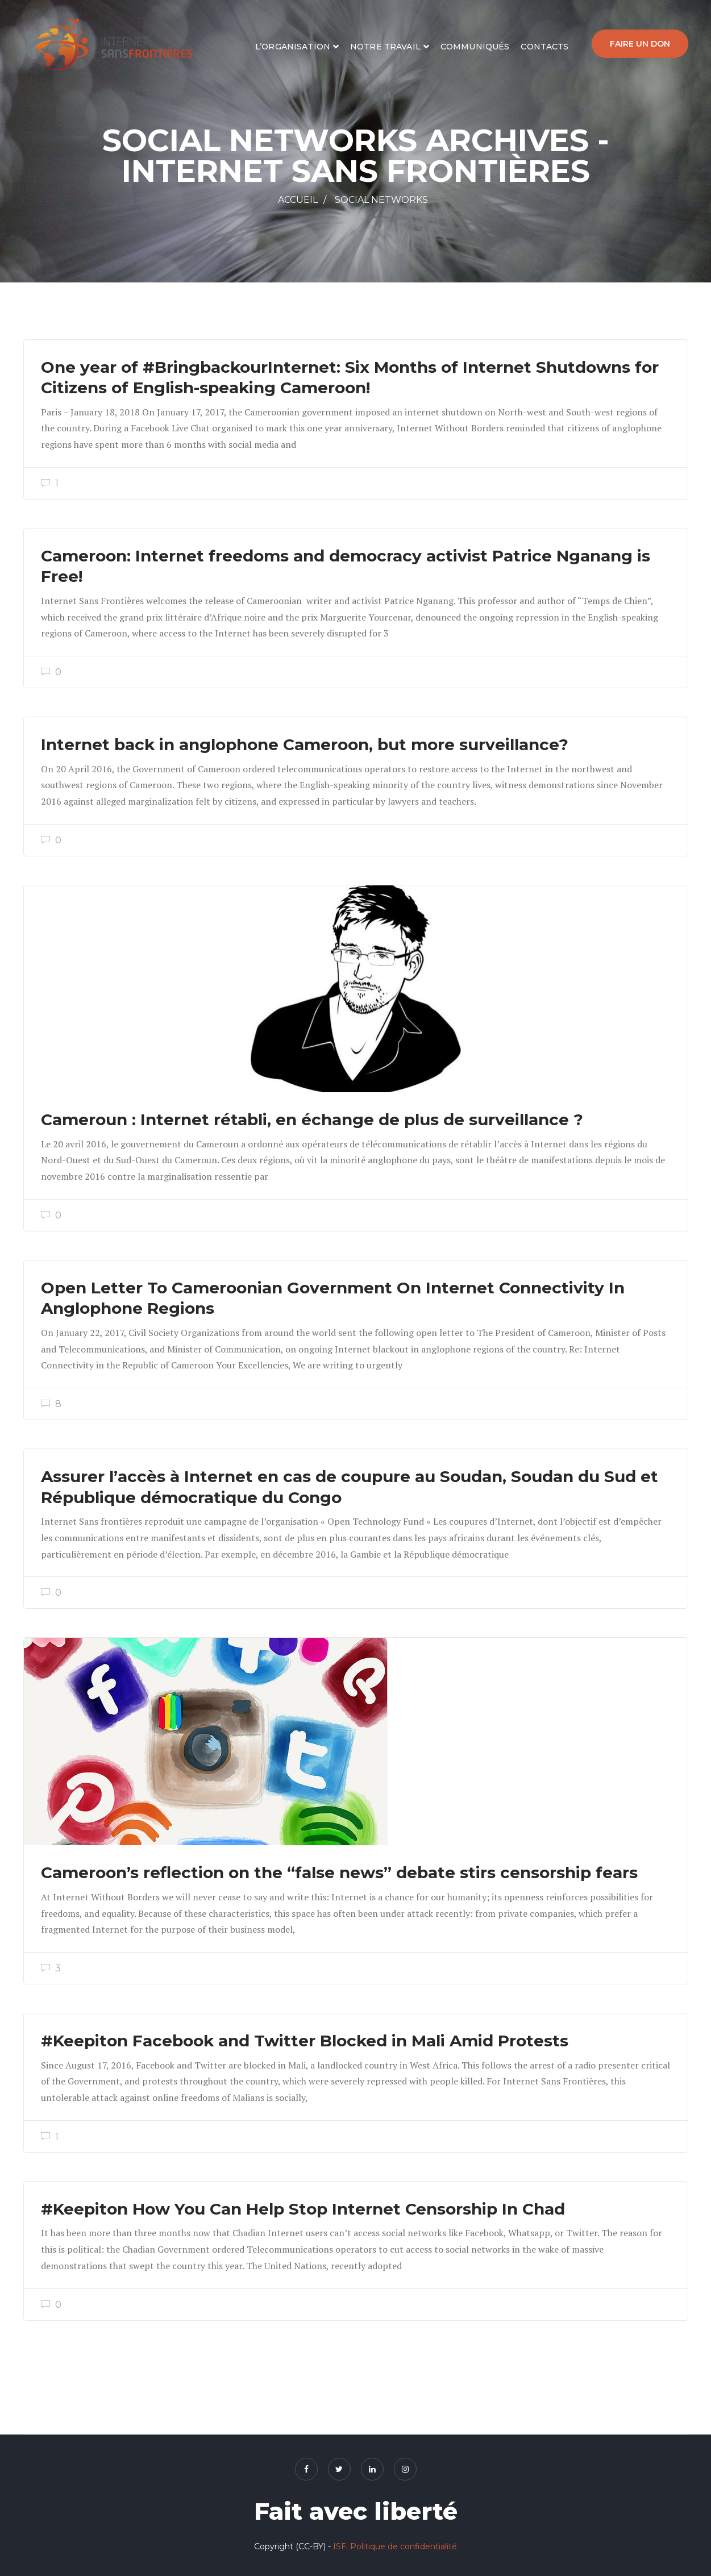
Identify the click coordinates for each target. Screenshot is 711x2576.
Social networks (381, 199)
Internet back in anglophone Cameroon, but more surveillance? (304, 744)
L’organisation (292, 46)
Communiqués (475, 46)
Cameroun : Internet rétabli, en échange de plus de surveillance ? (312, 1119)
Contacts (544, 46)
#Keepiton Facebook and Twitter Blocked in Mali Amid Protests (304, 2040)
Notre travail (385, 46)
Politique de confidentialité (403, 2546)
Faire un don (640, 44)
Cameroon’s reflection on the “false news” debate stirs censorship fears (339, 1872)
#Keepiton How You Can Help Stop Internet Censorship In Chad (303, 2209)
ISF (339, 2546)
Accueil (298, 199)
